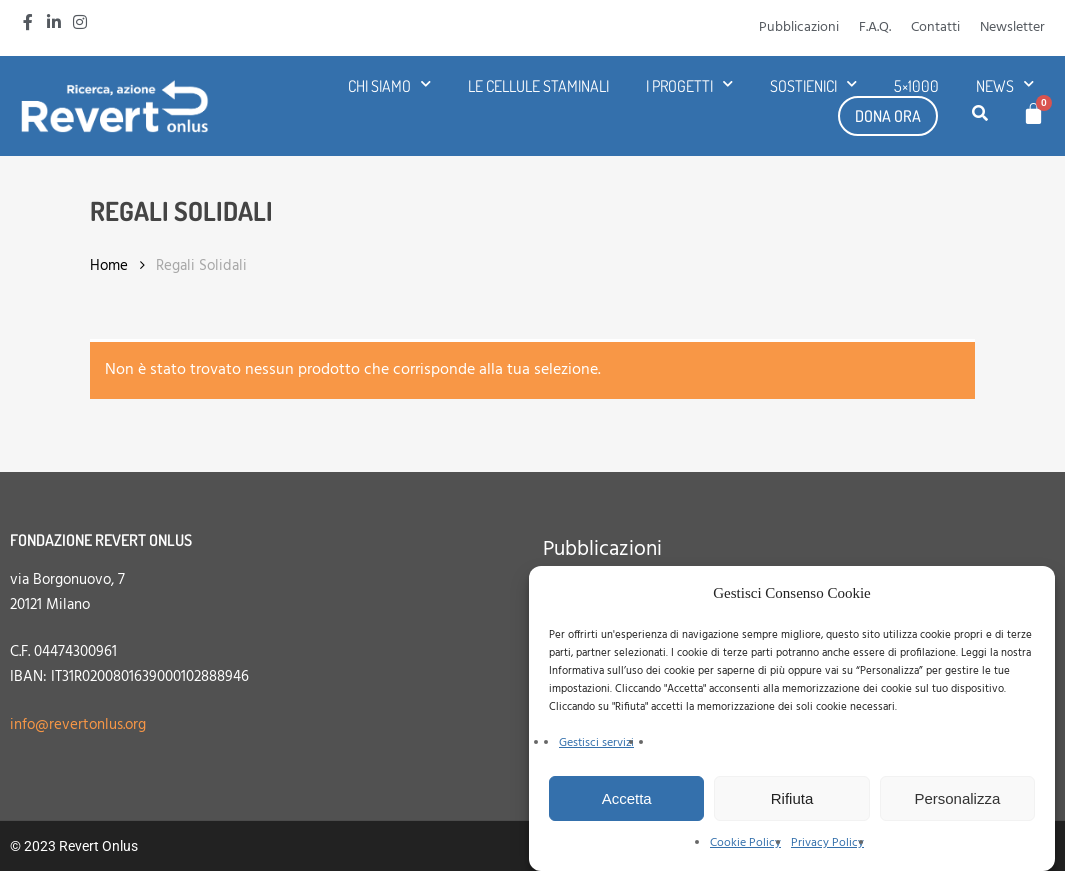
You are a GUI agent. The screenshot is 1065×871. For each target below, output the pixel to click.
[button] (980, 115)
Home (109, 266)
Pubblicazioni (799, 27)
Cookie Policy (745, 843)
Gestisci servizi (596, 743)
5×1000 (916, 86)
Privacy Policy (827, 843)
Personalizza (957, 798)
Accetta (627, 798)
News (1005, 86)
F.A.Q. (875, 27)
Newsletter (1012, 27)
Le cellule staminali (538, 86)
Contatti (935, 27)
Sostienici (813, 86)
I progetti (689, 86)
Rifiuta (792, 798)
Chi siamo (389, 86)
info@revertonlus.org (78, 725)
